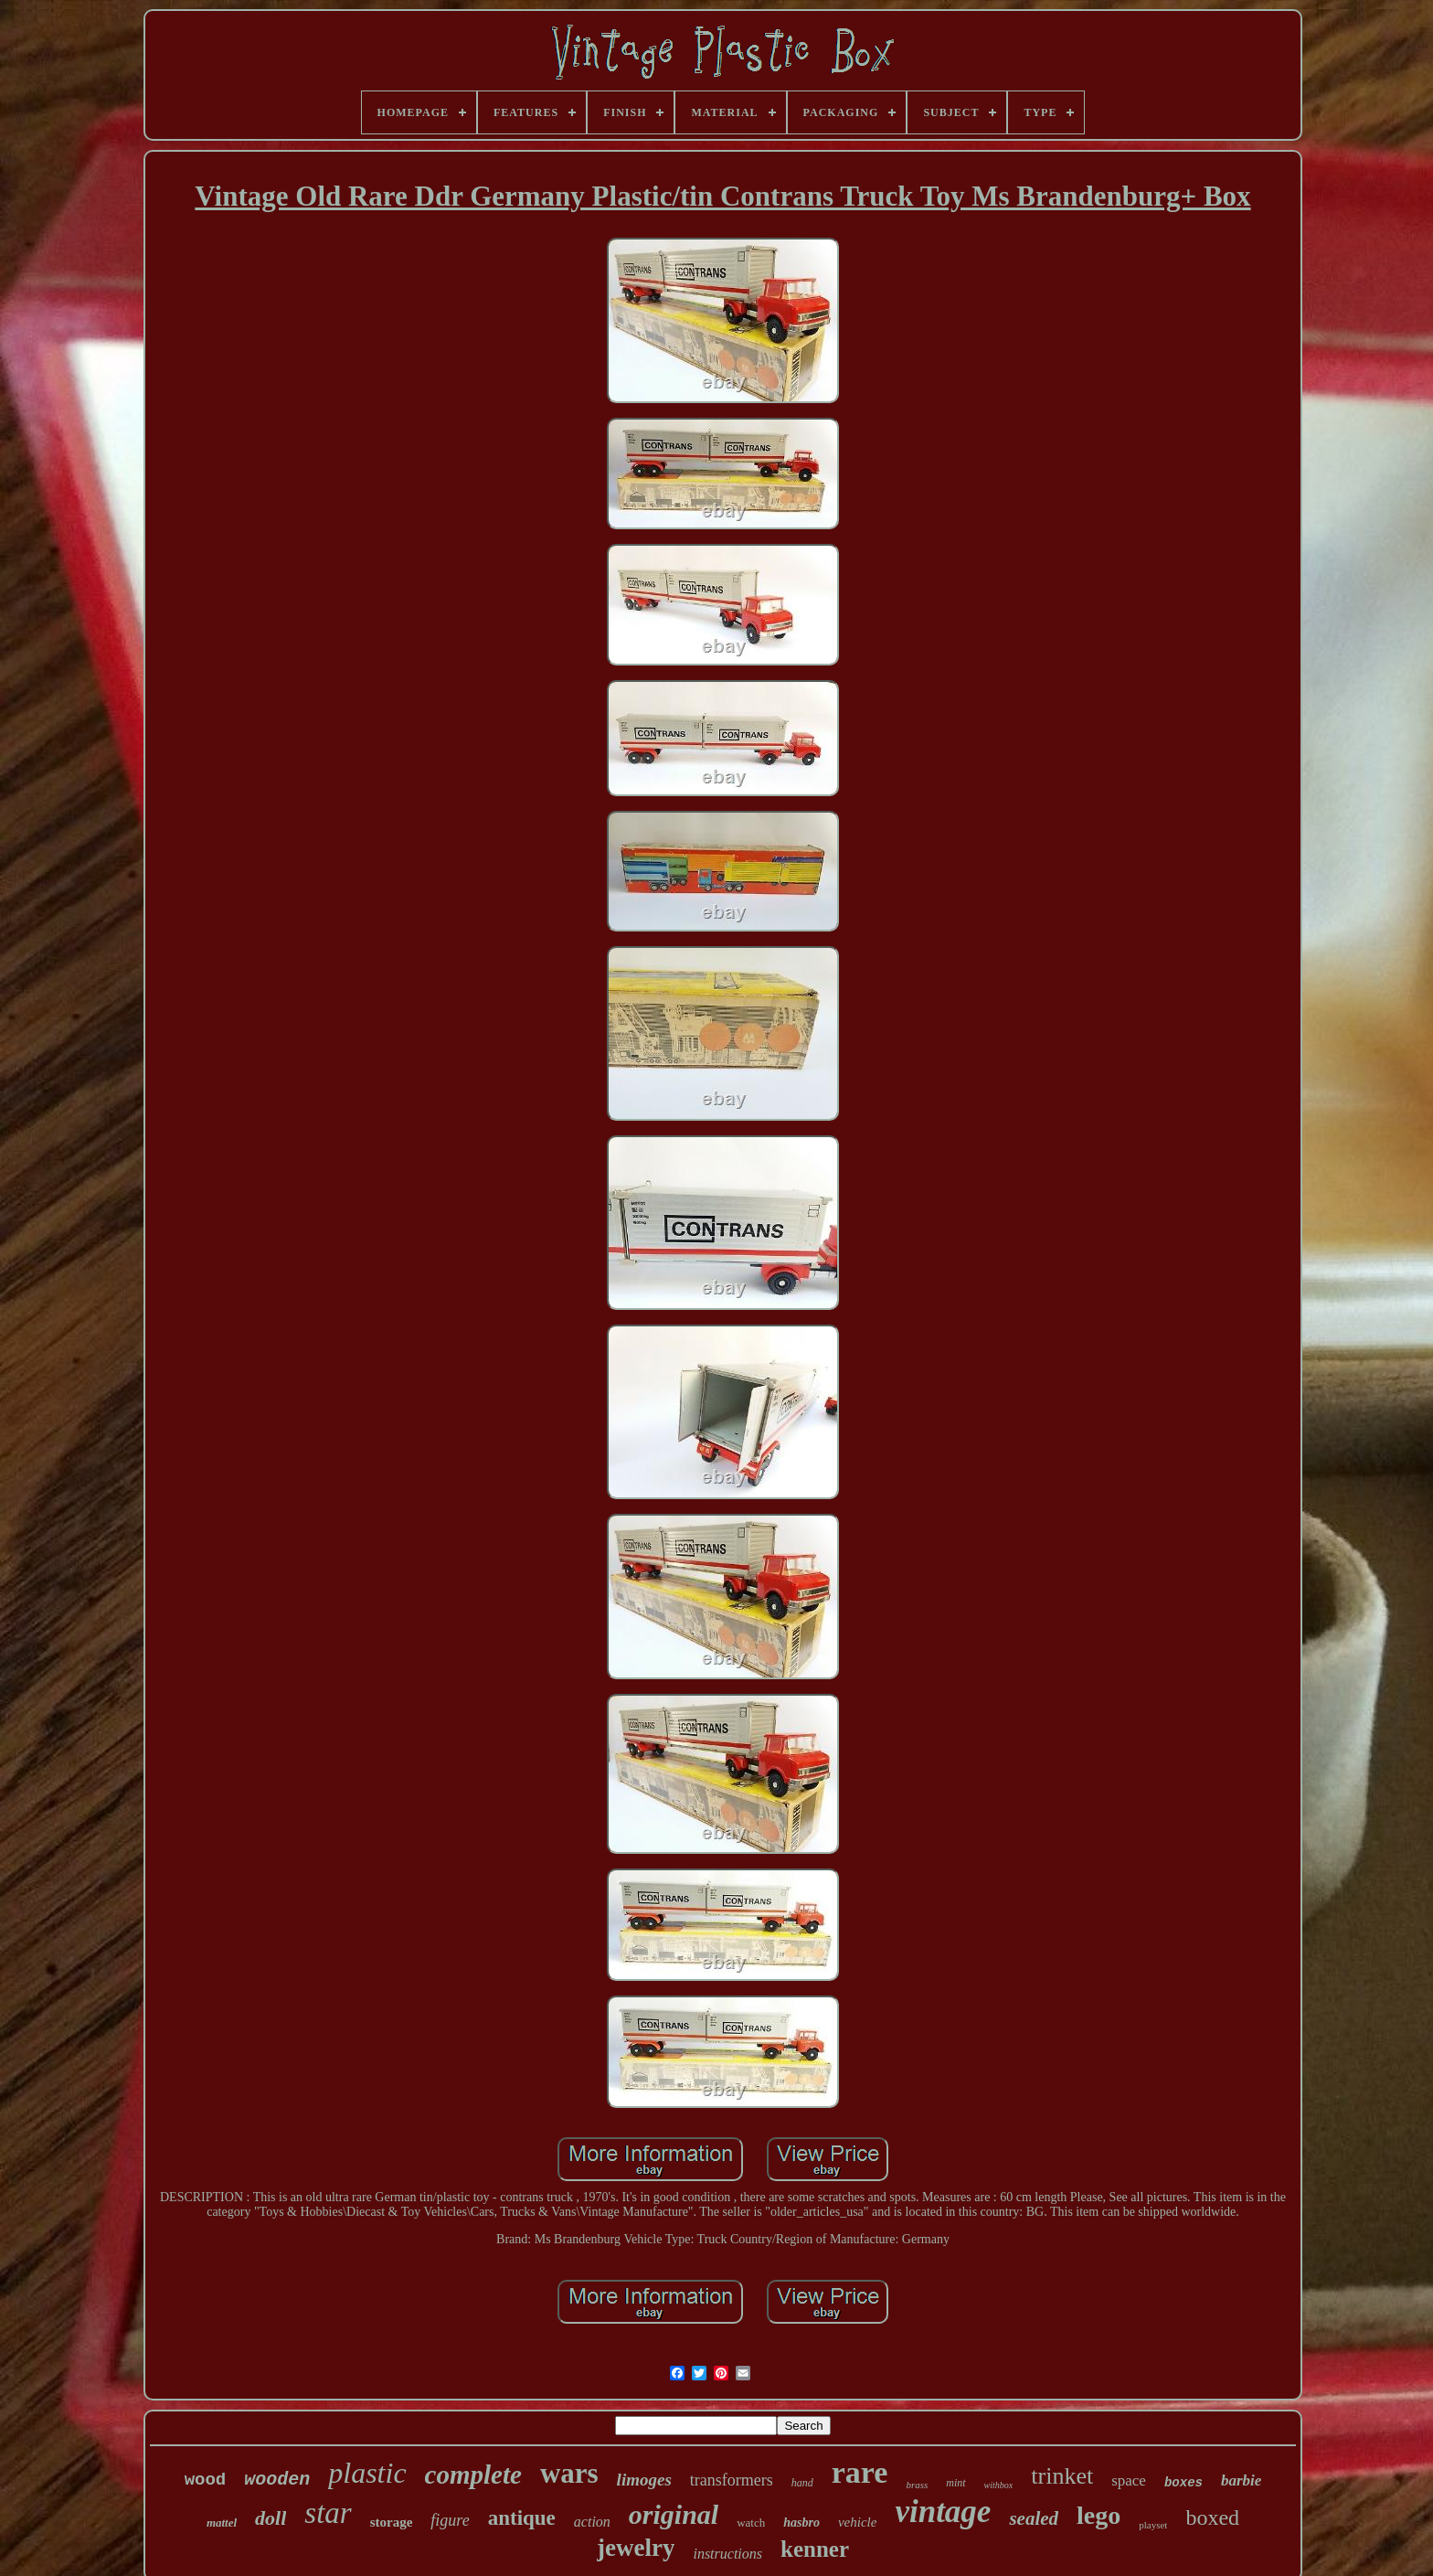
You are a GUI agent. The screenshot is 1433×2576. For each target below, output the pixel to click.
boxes (1183, 2482)
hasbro (801, 2522)
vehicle (857, 2522)
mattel (222, 2522)
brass (917, 2484)
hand (802, 2482)
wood (206, 2480)
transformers (731, 2480)
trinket (1062, 2476)
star (327, 2512)
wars (569, 2473)
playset (1153, 2524)
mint (955, 2482)
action (592, 2521)
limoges (644, 2479)
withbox (999, 2485)
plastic (367, 2472)
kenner (814, 2549)
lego (1098, 2515)
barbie (1241, 2480)
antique (522, 2518)
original (673, 2514)
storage (391, 2522)
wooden (277, 2479)
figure (449, 2520)
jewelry (635, 2547)
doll (270, 2518)
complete (473, 2474)
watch (751, 2522)
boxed (1212, 2517)
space (1128, 2480)
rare (860, 2472)
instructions (727, 2553)
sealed (1033, 2518)
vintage (943, 2511)
